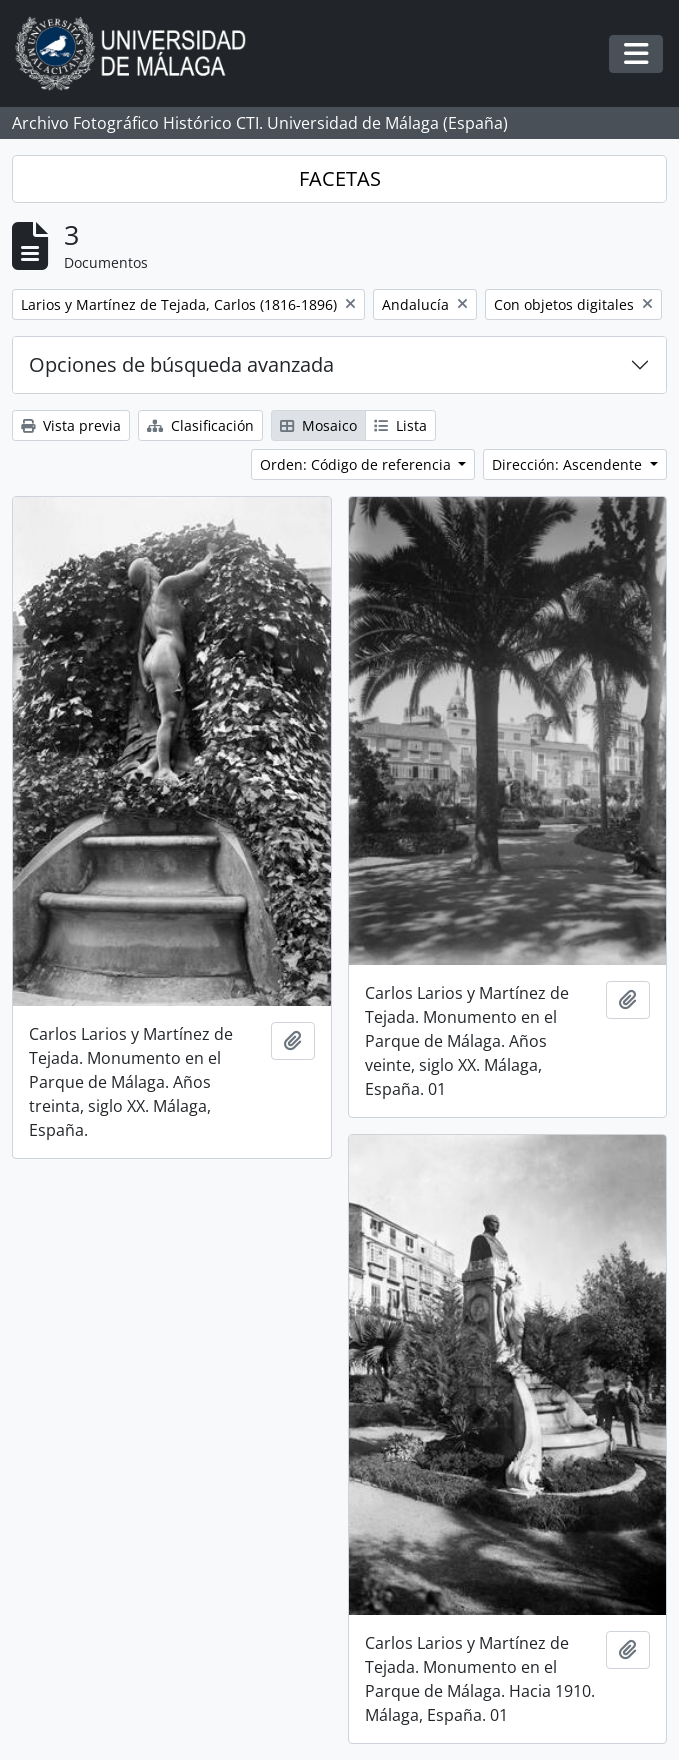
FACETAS (340, 178)
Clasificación (200, 425)
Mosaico (318, 425)
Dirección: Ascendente (569, 464)
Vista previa (71, 425)
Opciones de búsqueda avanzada (181, 364)
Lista (400, 425)
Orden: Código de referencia (357, 464)
